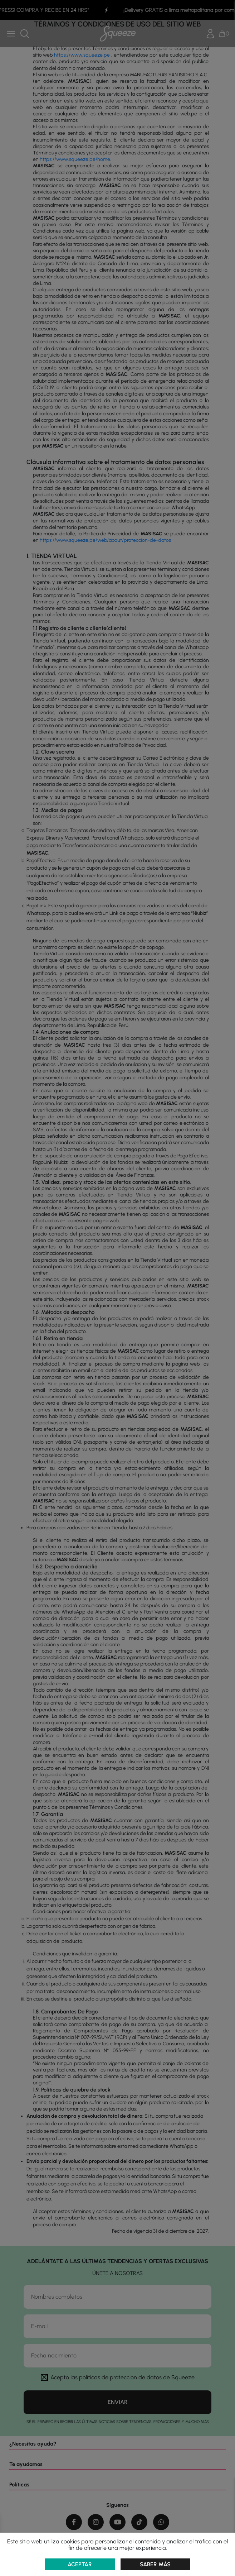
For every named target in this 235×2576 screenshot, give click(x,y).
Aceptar (80, 2564)
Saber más (155, 2564)
